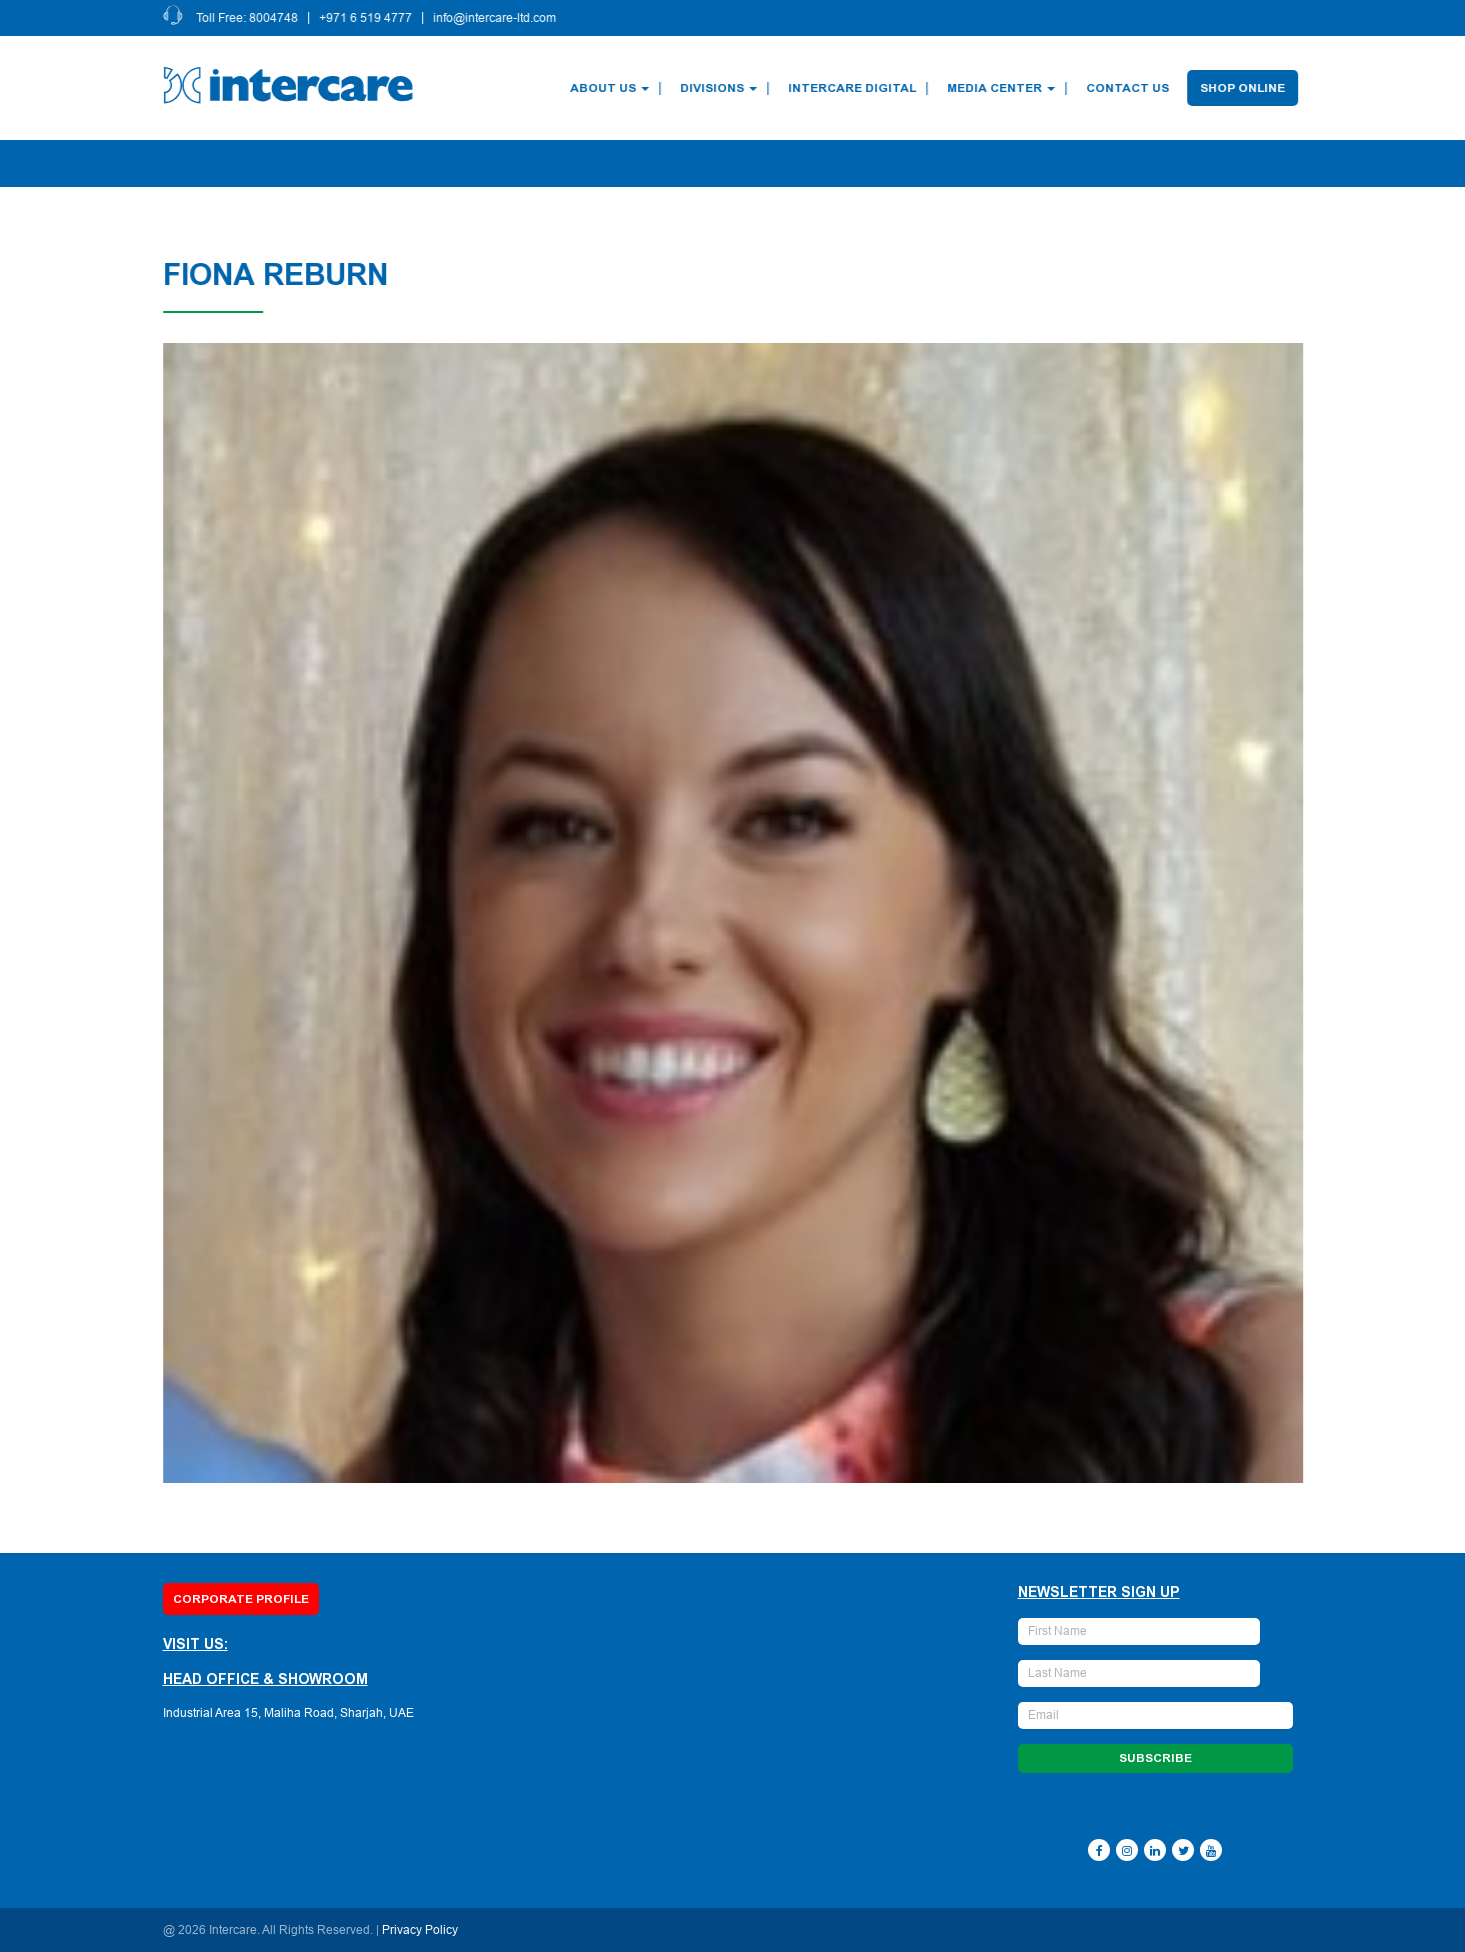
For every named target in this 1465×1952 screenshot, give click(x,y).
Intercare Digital (854, 88)
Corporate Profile (241, 1599)
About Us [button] (611, 88)
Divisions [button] (720, 88)
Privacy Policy (420, 1930)
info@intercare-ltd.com (496, 18)
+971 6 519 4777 (367, 18)
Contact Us (1129, 88)
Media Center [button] (1003, 88)
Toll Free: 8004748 (249, 18)
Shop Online (1244, 88)
